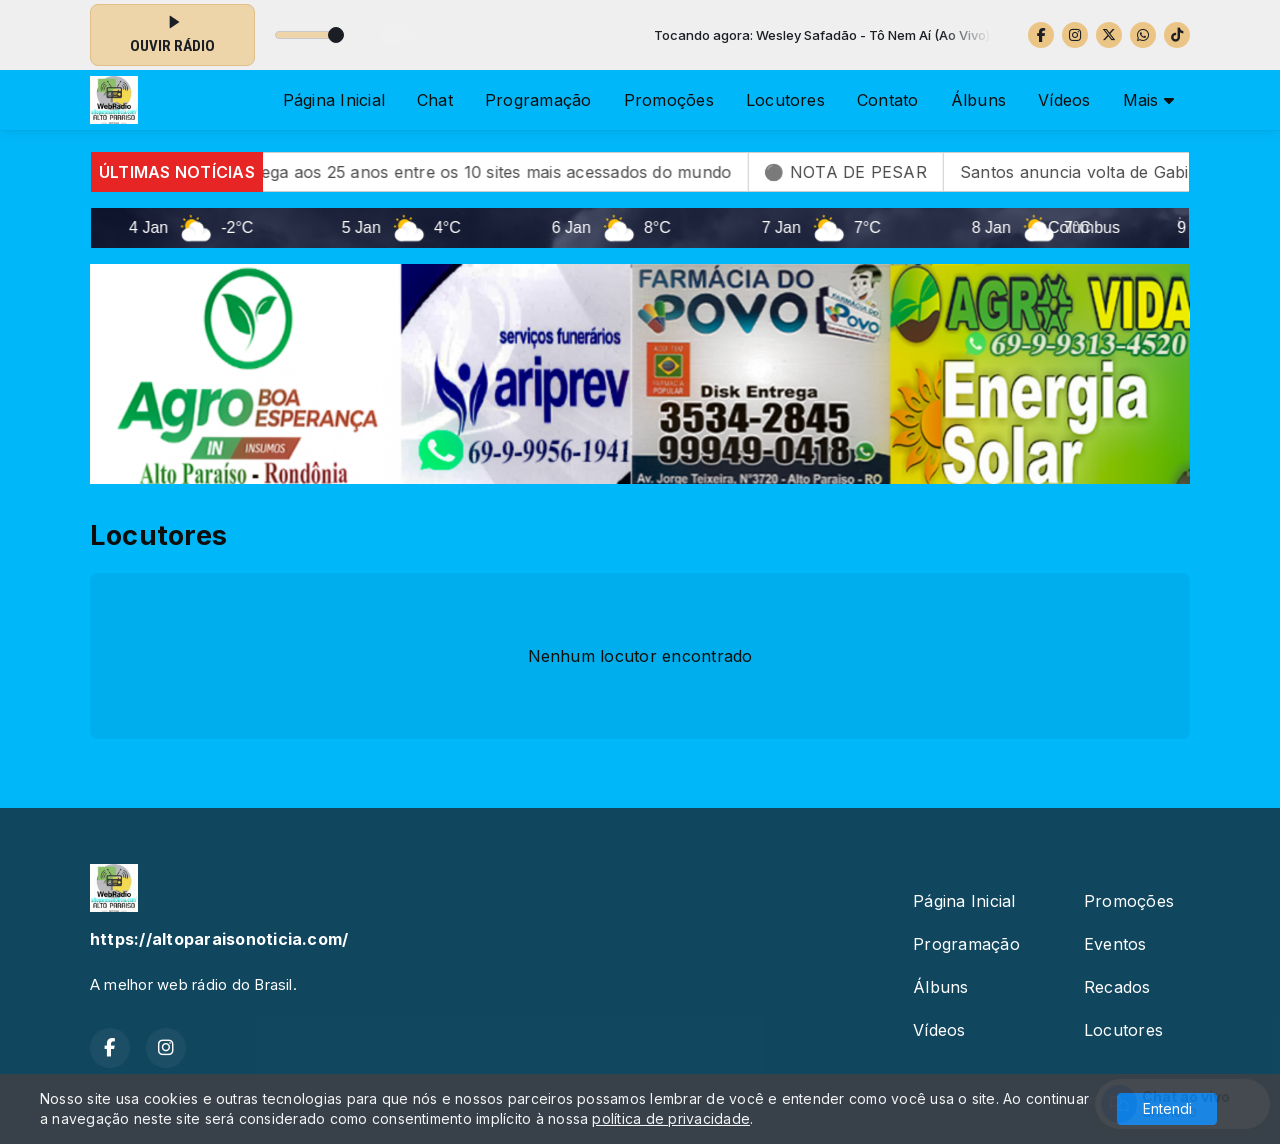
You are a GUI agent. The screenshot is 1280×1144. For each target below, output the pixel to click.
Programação (538, 100)
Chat (435, 100)
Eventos (1115, 944)
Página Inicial (334, 100)
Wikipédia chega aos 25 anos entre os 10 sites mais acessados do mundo (483, 172)
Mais (1148, 100)
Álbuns (978, 100)
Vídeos (1064, 100)
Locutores (785, 100)
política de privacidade (671, 1118)
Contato (888, 100)
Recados (1117, 987)
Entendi (1167, 1108)
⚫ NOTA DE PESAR (882, 172)
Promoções (669, 100)
